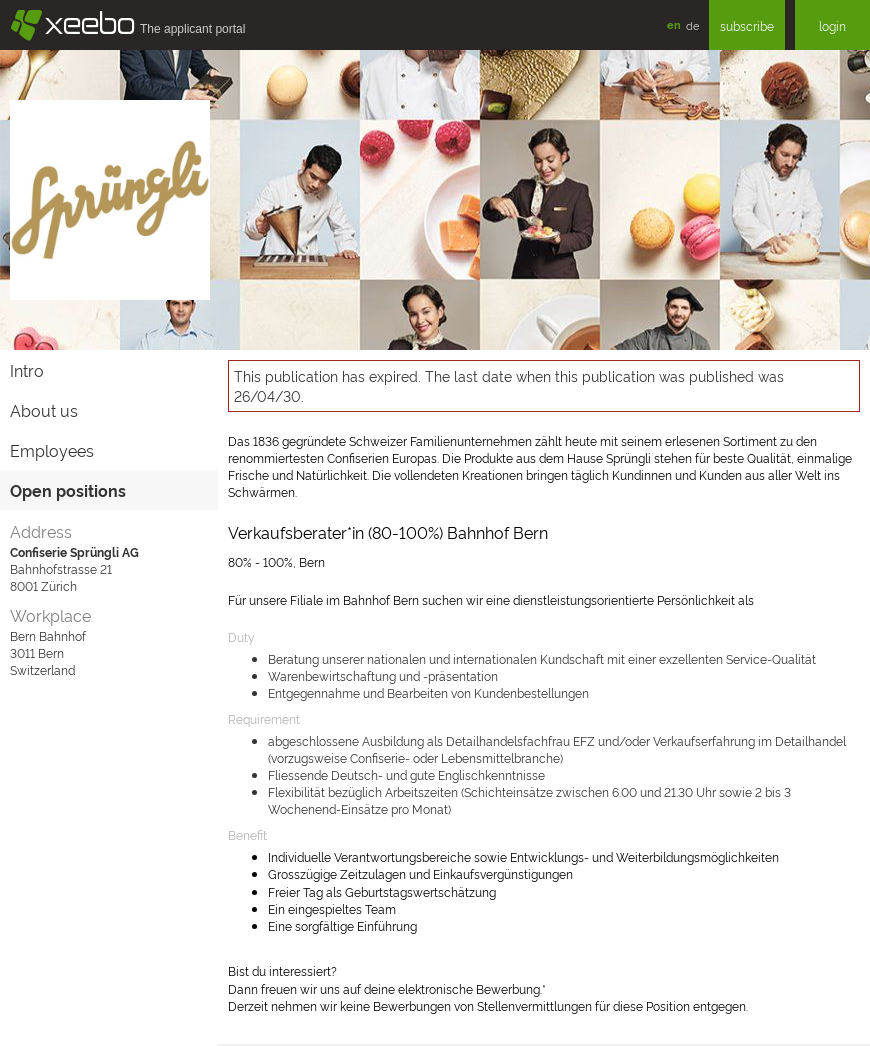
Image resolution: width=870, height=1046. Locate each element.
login (832, 25)
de (692, 25)
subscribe (747, 25)
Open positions (68, 490)
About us (44, 410)
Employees (52, 450)
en (674, 24)
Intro (27, 370)
